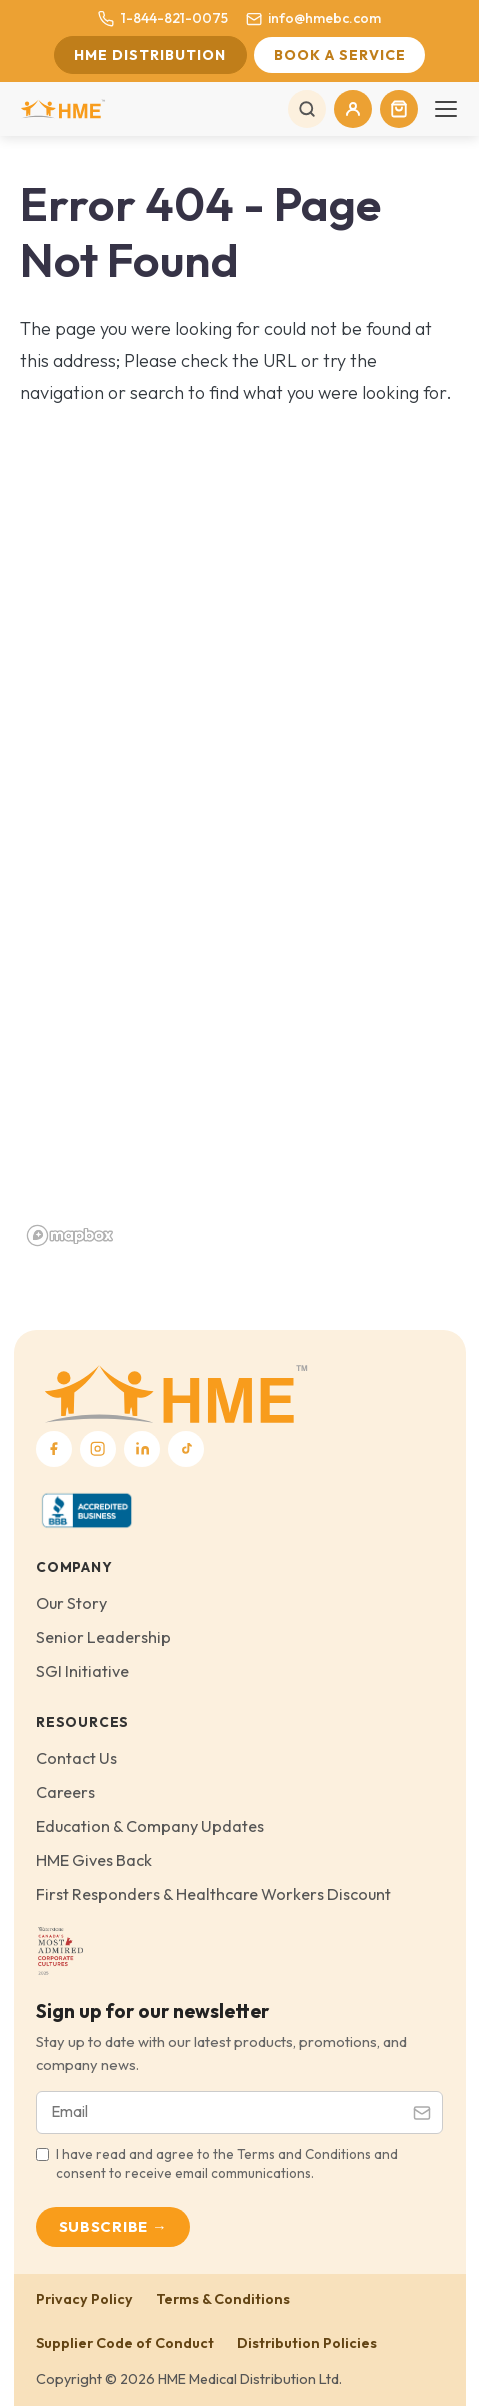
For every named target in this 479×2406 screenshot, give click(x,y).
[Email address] (219, 2112)
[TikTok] (186, 1449)
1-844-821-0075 (162, 18)
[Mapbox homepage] (70, 1235)
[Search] (307, 109)
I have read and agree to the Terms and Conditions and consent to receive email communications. (227, 2163)
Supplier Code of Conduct (125, 2343)
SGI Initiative (82, 1671)
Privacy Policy (84, 2299)
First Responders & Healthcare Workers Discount (213, 1894)
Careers (65, 1792)
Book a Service (340, 55)
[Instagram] (98, 1449)
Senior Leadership (103, 1637)
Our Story (71, 1603)
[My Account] (353, 109)
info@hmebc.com (313, 18)
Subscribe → (113, 2226)
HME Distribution (150, 55)
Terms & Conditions (223, 2299)
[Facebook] (54, 1449)
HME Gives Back (94, 1860)
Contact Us (76, 1758)
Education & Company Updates (150, 1826)
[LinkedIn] (142, 1449)
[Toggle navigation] (446, 109)
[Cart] (399, 109)
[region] (239, 903)
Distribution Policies (307, 2343)
